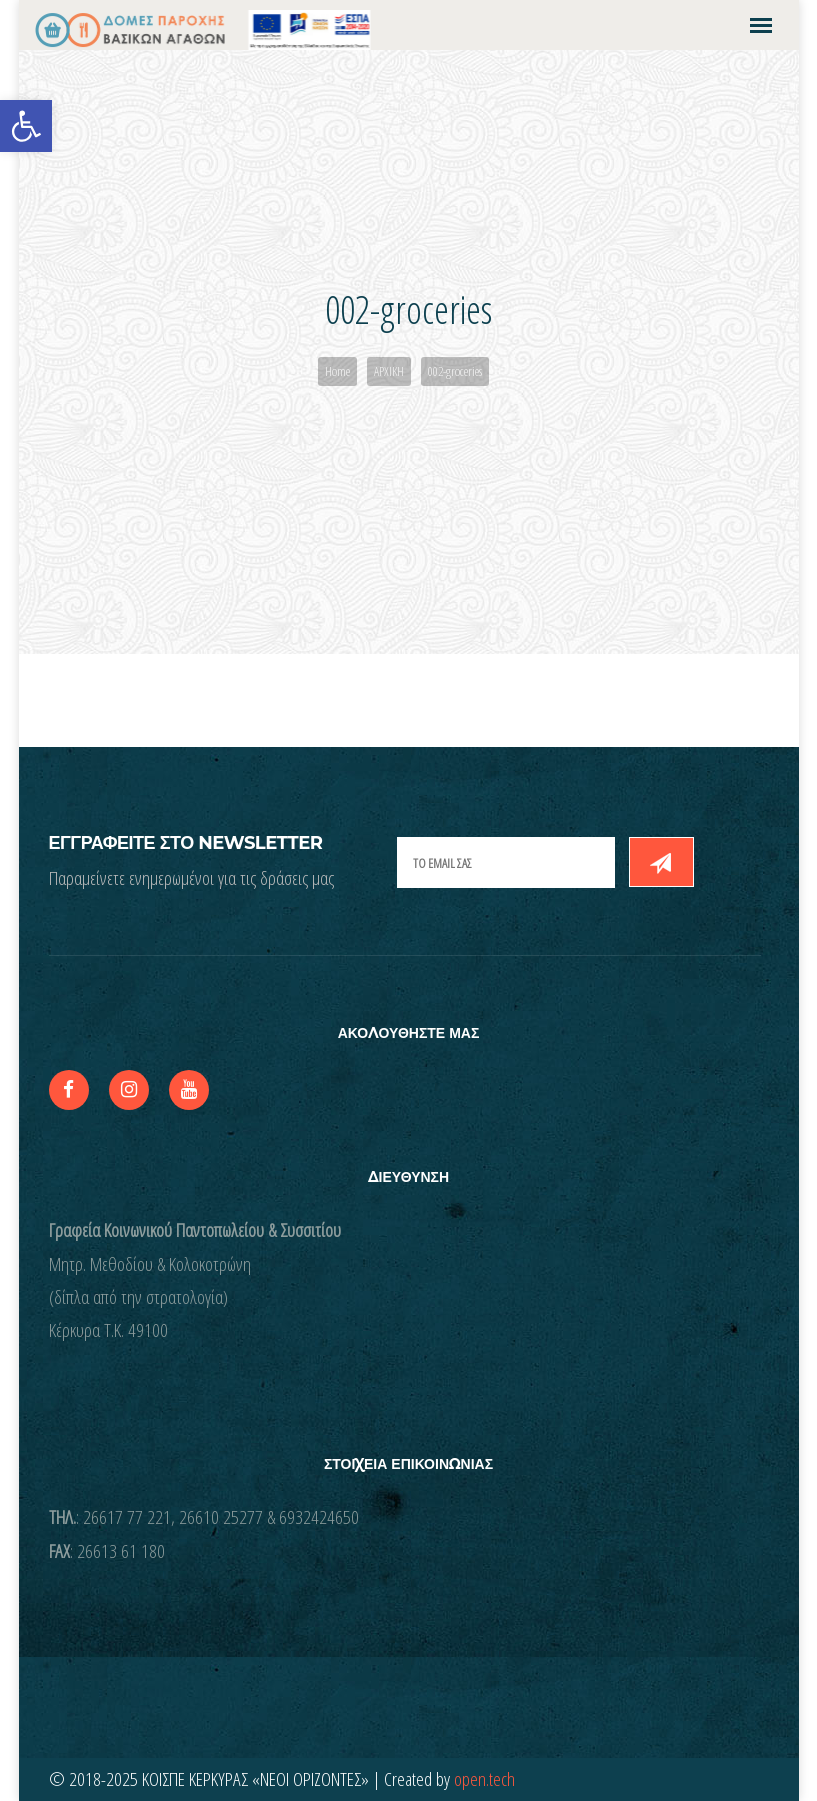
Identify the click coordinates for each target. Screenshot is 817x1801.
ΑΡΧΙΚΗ (389, 371)
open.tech (484, 1779)
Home (337, 371)
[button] (26, 126)
